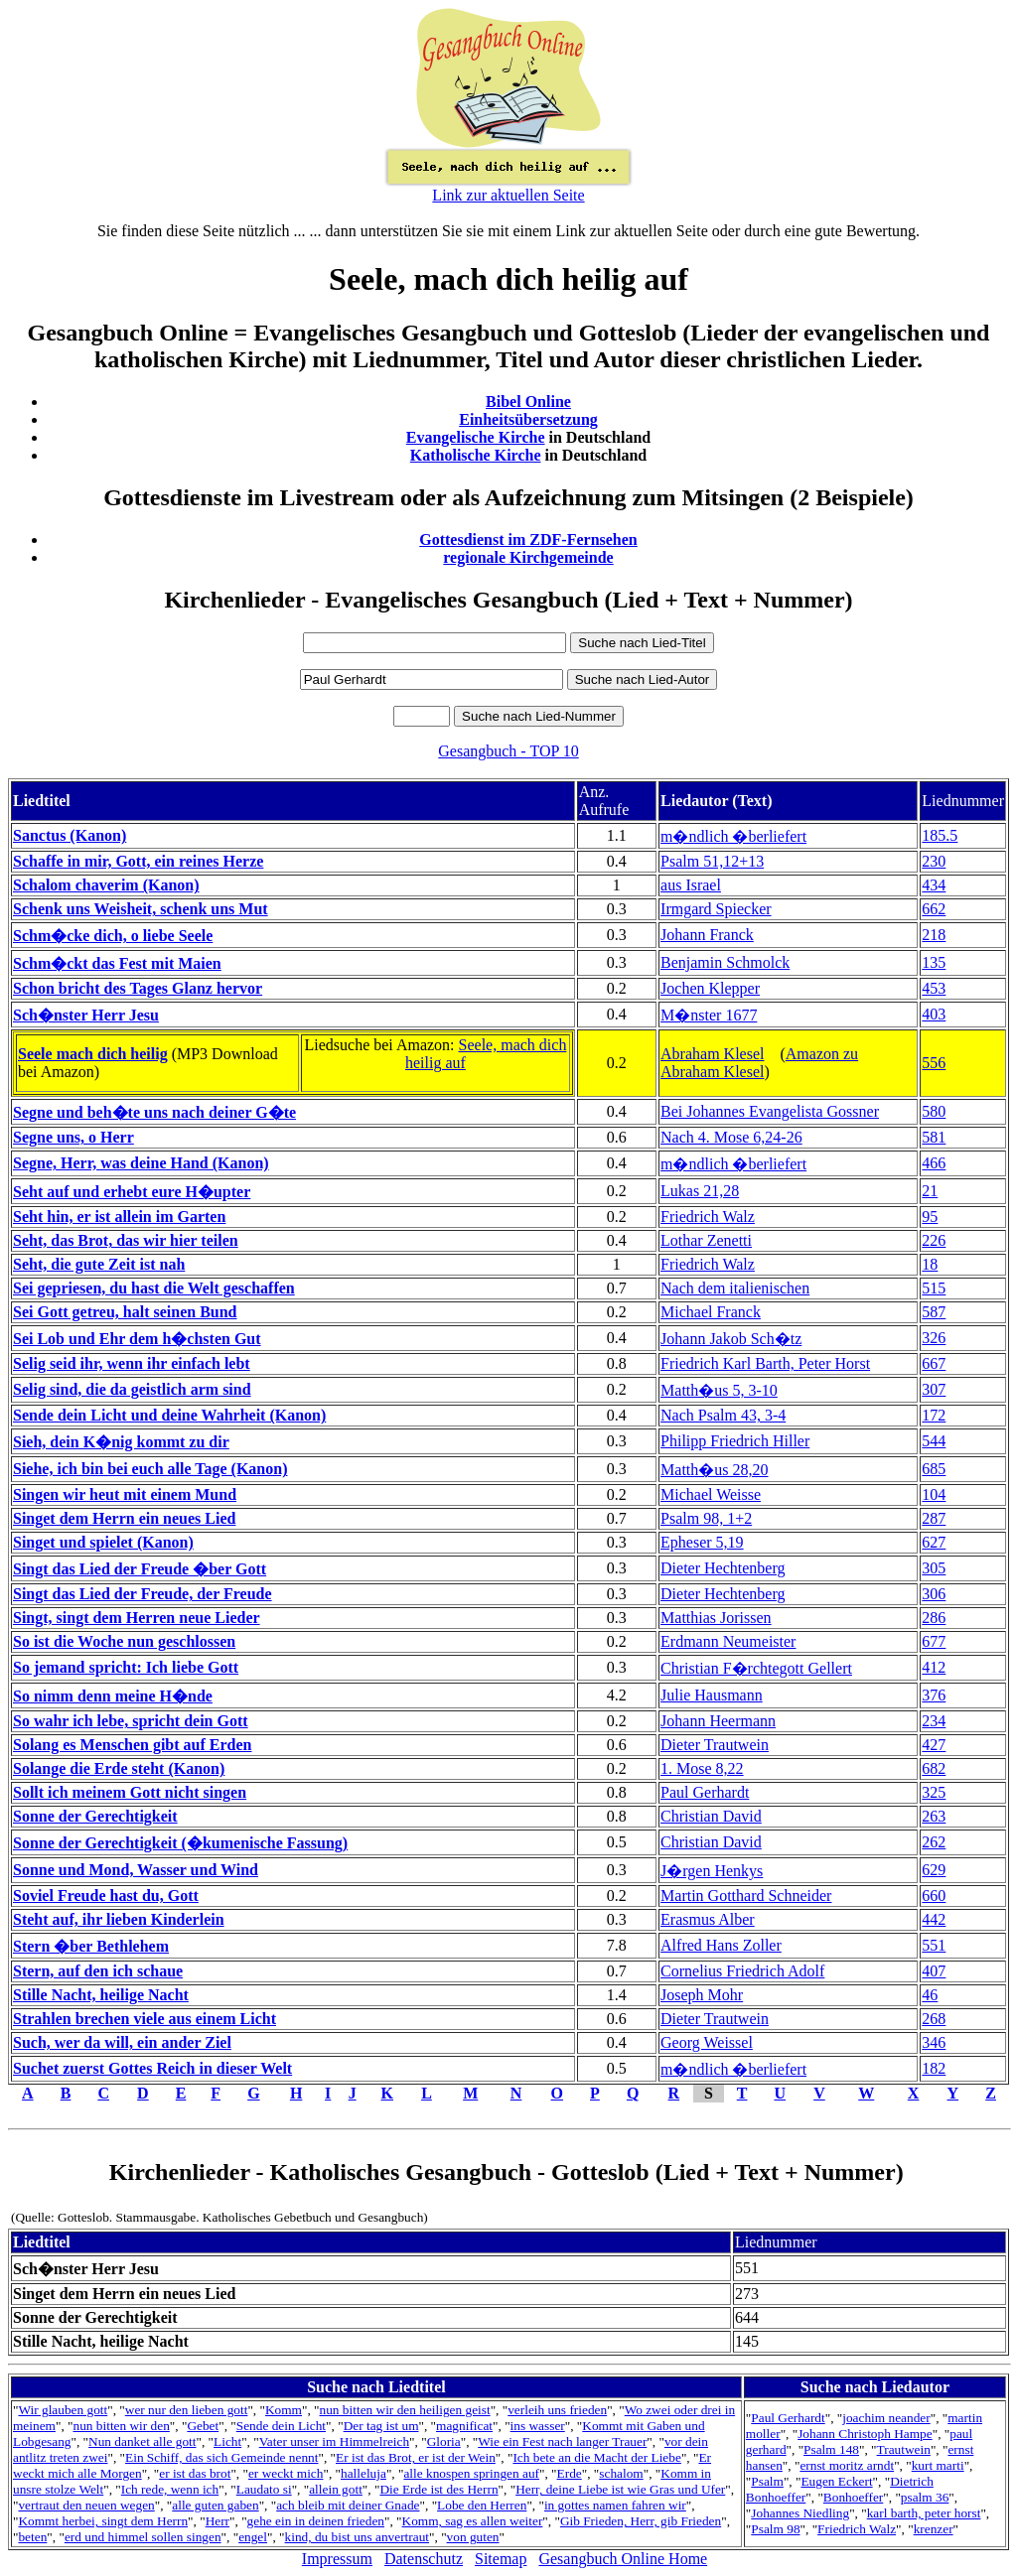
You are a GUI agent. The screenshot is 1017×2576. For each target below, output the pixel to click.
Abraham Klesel (712, 1053)
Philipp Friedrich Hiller (734, 1440)
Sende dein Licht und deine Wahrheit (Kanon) (169, 1415)
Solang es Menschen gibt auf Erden (132, 1744)
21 (930, 1190)
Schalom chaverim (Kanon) (106, 885)
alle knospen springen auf (471, 2473)
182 (933, 2068)
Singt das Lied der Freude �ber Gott (139, 1568)
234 (933, 1720)
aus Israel (690, 885)
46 (930, 1994)
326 (933, 1337)
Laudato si (264, 2489)
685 (933, 1468)
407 (933, 1971)
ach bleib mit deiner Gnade (347, 2505)
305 (933, 1567)
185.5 (939, 835)
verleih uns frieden (557, 2409)
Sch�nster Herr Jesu (86, 1015)
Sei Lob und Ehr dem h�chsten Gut (137, 1338)
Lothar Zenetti (706, 1240)
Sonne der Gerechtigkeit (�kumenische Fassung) (180, 1842)
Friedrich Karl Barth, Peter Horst (765, 1363)
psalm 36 (925, 2497)
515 (933, 1288)
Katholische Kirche (475, 455)
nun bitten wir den (121, 2425)
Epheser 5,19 (702, 1542)
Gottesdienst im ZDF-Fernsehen (528, 539)
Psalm (767, 2481)
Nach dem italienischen (734, 1288)
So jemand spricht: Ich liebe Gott (125, 1667)
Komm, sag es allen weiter (472, 2520)
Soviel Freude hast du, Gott (106, 1895)
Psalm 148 (831, 2449)
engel (252, 2536)
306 (933, 1593)
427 (933, 1744)
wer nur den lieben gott (186, 2409)
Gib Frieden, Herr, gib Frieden (640, 2520)
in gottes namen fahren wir (615, 2505)
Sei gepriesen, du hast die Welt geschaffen (154, 1288)
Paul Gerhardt (704, 1792)
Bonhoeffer (853, 2497)
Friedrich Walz (707, 1216)
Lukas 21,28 (699, 1190)
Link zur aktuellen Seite (508, 195)
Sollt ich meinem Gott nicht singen (129, 1792)
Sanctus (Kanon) (69, 835)
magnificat (464, 2425)
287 (933, 1518)
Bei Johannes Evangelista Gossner (769, 1111)
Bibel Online (528, 401)
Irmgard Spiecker (716, 908)
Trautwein (904, 2449)
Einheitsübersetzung (528, 419)
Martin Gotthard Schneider (745, 1895)
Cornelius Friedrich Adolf (742, 1971)
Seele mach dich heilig (93, 1053)
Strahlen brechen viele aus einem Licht (144, 2018)
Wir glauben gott (62, 2409)
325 (933, 1792)
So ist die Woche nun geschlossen (124, 1641)
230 (933, 861)
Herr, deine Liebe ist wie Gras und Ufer (620, 2489)
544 (933, 1440)
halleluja (363, 2473)
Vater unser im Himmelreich (334, 2441)
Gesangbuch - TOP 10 (508, 751)
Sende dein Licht (281, 2425)
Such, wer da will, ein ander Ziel (122, 2042)
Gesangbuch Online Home (622, 2558)
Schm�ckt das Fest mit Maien (117, 963)
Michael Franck (710, 1311)
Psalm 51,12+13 (712, 861)
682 (933, 1768)
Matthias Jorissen (716, 1617)
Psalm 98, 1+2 (706, 1518)
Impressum (337, 2558)
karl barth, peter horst (924, 2513)
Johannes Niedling (800, 2513)
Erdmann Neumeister (728, 1641)
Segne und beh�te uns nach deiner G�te (154, 1112)
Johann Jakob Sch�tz (730, 1338)
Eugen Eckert (836, 2481)
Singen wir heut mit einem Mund (124, 1494)
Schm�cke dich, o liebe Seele (113, 935)
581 (933, 1137)
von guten (473, 2536)
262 (933, 1841)
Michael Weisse (710, 1494)
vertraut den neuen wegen (86, 2505)
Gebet (202, 2425)
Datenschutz (423, 2558)
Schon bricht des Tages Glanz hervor (137, 988)
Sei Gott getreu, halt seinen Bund (125, 1311)
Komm (283, 2409)
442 (933, 1919)
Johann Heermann (718, 1720)
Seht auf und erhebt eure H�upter (131, 1191)
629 (933, 1869)
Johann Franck (707, 934)
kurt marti (938, 2465)
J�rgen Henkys (711, 1870)
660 (933, 1895)
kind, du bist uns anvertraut (357, 2536)
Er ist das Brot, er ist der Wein (416, 2457)
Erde (569, 2473)
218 (933, 934)
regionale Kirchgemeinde (528, 557)
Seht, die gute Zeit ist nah (99, 1264)
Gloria (444, 2441)
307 (933, 1389)
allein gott (336, 2489)
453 (933, 988)
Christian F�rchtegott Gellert (756, 1668)
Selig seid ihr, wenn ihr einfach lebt (131, 1363)
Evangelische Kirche (475, 437)
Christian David (711, 1816)
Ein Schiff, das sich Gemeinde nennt (221, 2457)
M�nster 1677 (708, 1015)
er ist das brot (194, 2473)
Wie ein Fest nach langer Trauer (562, 2441)
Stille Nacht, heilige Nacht (101, 1994)
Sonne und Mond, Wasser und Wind (135, 1869)
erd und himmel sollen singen (143, 2536)
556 (933, 1062)
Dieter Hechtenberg (722, 1567)
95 (930, 1216)
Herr (217, 2520)
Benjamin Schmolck (725, 962)
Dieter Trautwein (714, 1744)
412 (933, 1667)
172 (933, 1415)
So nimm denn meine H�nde (113, 1696)
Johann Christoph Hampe (865, 2433)
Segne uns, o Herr (73, 1137)
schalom (621, 2473)
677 (933, 1641)
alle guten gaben (215, 2505)
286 (933, 1617)
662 (933, 908)
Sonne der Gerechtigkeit (95, 1816)
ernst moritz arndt (846, 2465)
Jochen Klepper (710, 988)
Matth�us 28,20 (714, 1469)
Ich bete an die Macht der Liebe (596, 2457)
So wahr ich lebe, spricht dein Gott (130, 1720)
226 (933, 1240)
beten (32, 2536)
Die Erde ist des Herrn (438, 2489)
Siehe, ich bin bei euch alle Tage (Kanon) (150, 1468)
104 (933, 1494)
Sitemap (500, 2558)
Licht (227, 2441)
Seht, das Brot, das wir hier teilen (125, 1240)
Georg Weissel (706, 2042)
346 (933, 2042)
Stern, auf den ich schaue (98, 1971)
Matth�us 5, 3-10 (719, 1390)
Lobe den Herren (481, 2505)
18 (930, 1264)
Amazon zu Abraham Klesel (759, 1062)
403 (933, 1014)
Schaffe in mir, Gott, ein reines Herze (138, 861)
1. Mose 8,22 (702, 1768)
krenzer (933, 2528)
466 (933, 1162)
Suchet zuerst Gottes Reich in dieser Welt (152, 2068)
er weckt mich (286, 2473)
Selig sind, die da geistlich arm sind (132, 1389)
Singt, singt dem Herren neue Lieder (136, 1617)
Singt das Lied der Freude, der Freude (142, 1593)
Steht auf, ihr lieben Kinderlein (118, 1919)
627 (933, 1542)
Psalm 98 (775, 2528)
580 (933, 1111)
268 (933, 2018)
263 (933, 1816)
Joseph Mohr (701, 1994)
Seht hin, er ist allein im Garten (119, 1216)
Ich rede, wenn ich (169, 2489)
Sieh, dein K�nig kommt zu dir (121, 1441)
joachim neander (886, 2417)
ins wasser (537, 2425)
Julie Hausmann (711, 1695)
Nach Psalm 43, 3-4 (723, 1415)
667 (933, 1363)
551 (933, 1945)
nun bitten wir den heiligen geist (405, 2409)
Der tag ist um (381, 2425)
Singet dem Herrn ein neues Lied (124, 1518)
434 (933, 885)
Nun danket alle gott (142, 2441)
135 (933, 962)
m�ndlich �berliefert (733, 836)
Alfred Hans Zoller (721, 1945)
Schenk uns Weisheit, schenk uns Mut (140, 908)
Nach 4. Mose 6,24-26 (731, 1137)
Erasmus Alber (707, 1919)
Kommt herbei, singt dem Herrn (103, 2520)
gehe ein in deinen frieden (315, 2520)
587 (933, 1311)
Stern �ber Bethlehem (91, 1946)
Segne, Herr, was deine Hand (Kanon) (141, 1162)
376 (933, 1695)
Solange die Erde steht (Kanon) (118, 1768)
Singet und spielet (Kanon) (103, 1542)
